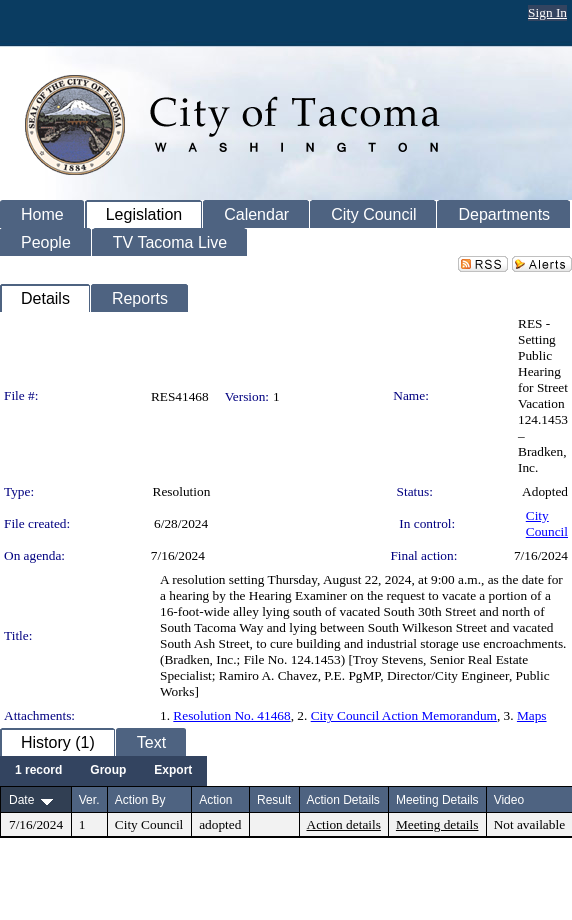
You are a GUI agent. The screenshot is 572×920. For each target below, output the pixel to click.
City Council (547, 523)
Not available (529, 824)
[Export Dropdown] (173, 771)
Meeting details (437, 824)
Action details (344, 824)
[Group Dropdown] (108, 771)
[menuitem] (38, 771)
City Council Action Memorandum (404, 715)
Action (215, 800)
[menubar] (103, 771)
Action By (140, 800)
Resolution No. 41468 (231, 715)
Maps (532, 715)
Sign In (547, 12)
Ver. (89, 800)
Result (274, 800)
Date (21, 800)
